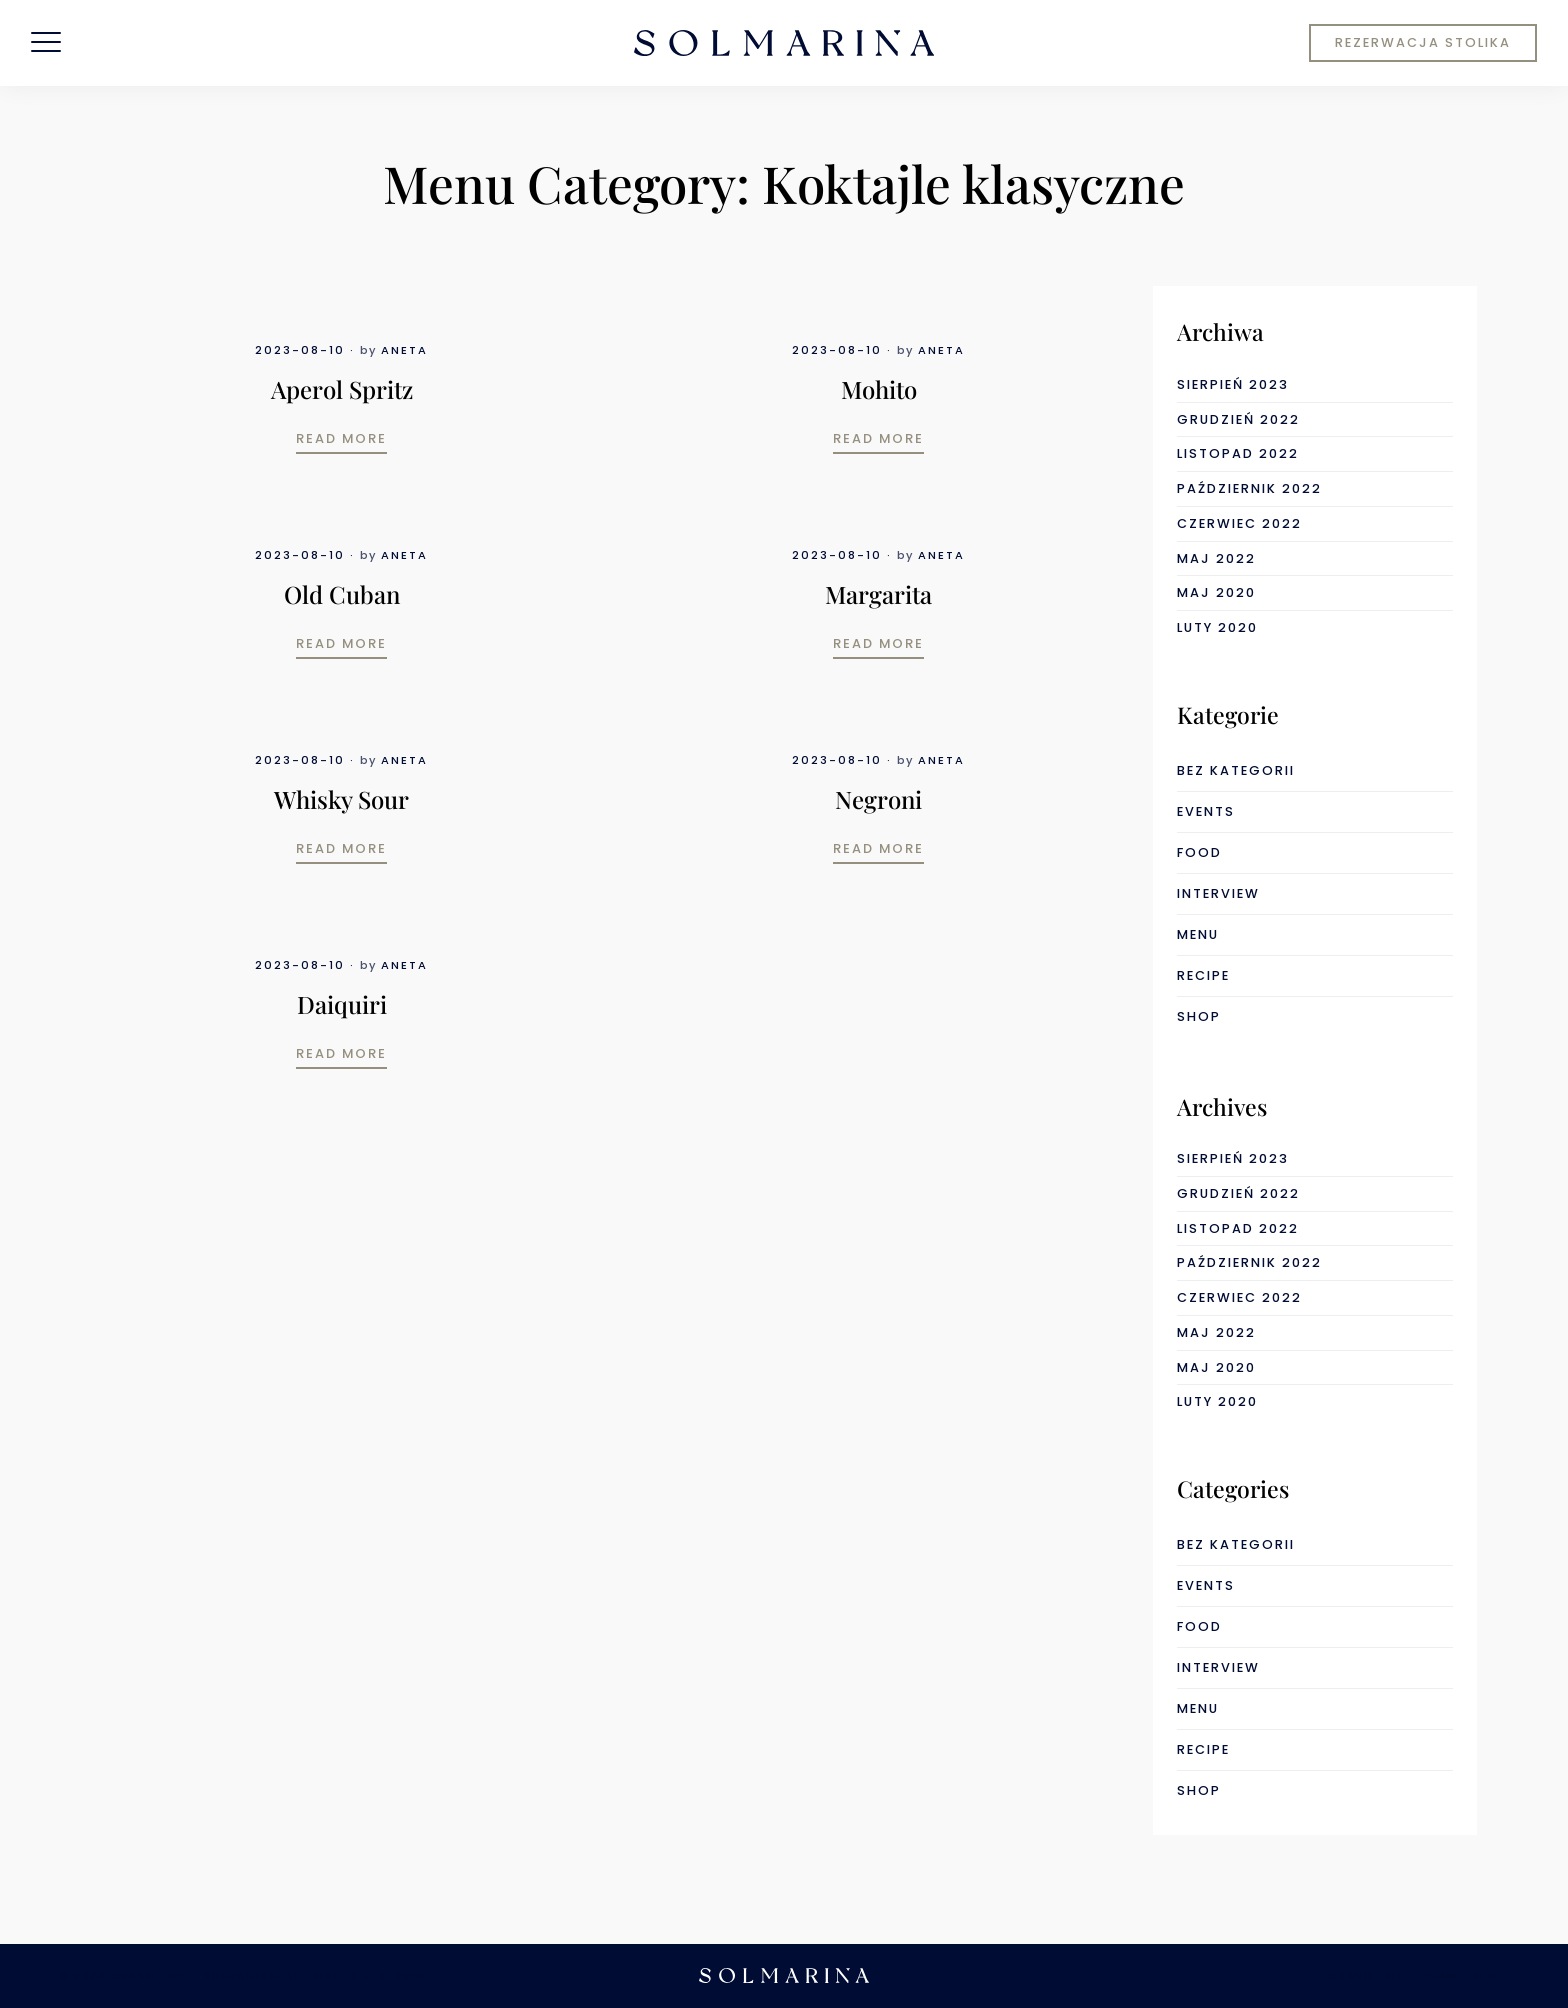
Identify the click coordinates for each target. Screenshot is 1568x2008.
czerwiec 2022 (1239, 523)
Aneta (404, 350)
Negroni (878, 799)
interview (1218, 893)
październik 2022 (1249, 488)
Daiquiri (342, 1004)
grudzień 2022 (1238, 419)
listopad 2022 (1238, 453)
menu (1198, 934)
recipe (1203, 975)
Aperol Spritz (342, 389)
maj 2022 (1216, 558)
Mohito (879, 389)
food (1199, 852)
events (1206, 811)
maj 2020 (1216, 592)
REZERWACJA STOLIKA (1423, 42)
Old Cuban (342, 594)
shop (1199, 1016)
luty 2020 (1217, 627)
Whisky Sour (341, 799)
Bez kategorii (1236, 770)
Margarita (878, 594)
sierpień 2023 (1233, 384)
